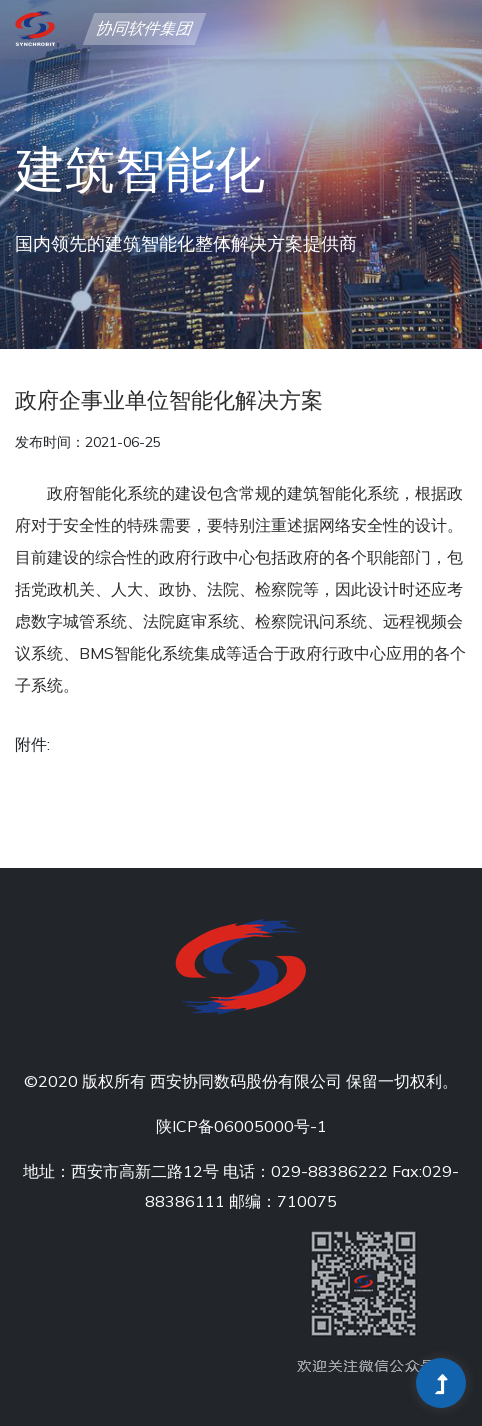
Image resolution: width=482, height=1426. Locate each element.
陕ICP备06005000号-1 (241, 1126)
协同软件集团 (144, 30)
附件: (32, 744)
